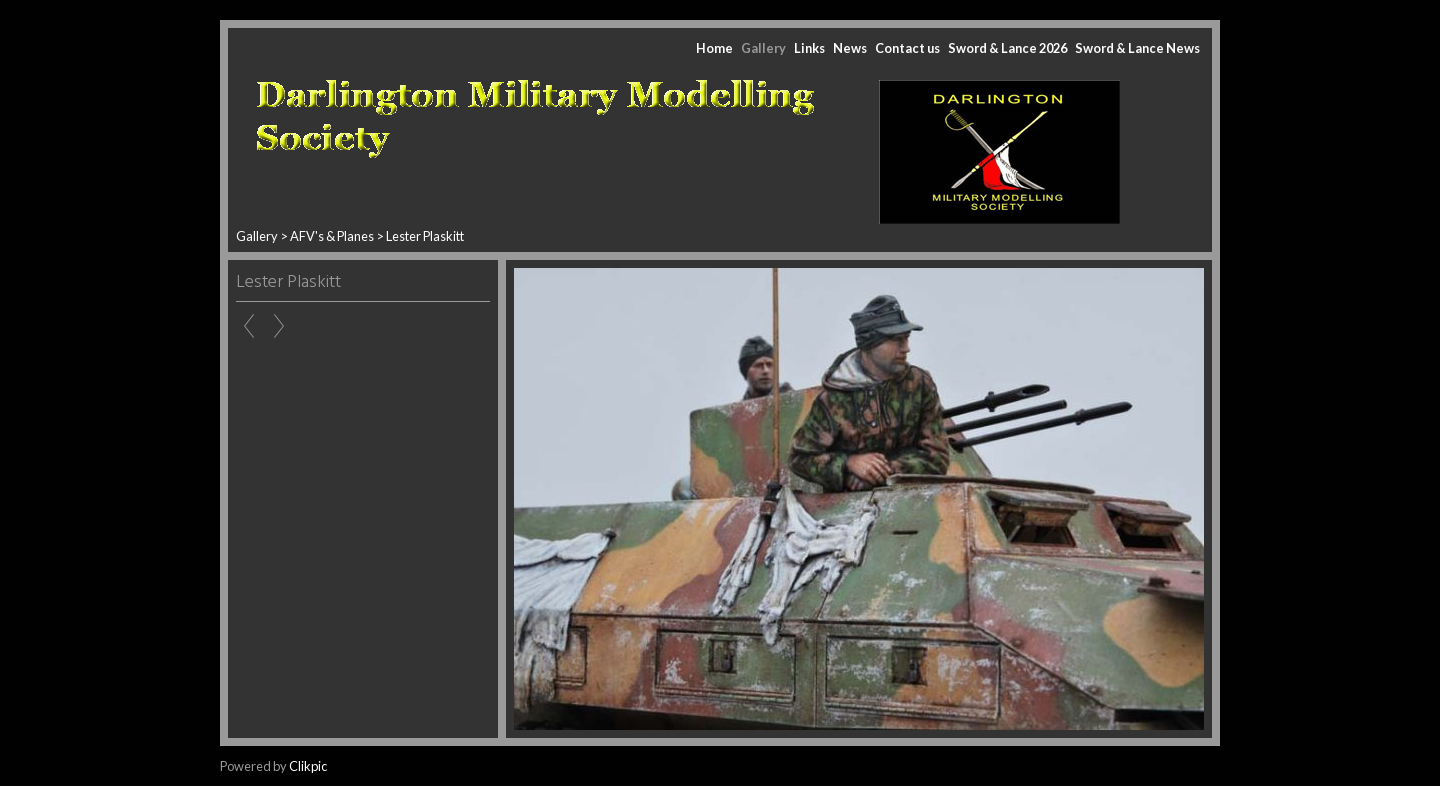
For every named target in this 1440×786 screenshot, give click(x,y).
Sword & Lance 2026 (1007, 48)
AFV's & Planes (332, 236)
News (850, 48)
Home (714, 48)
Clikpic (308, 766)
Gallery (763, 48)
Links (809, 48)
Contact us (907, 48)
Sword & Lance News (1137, 48)
